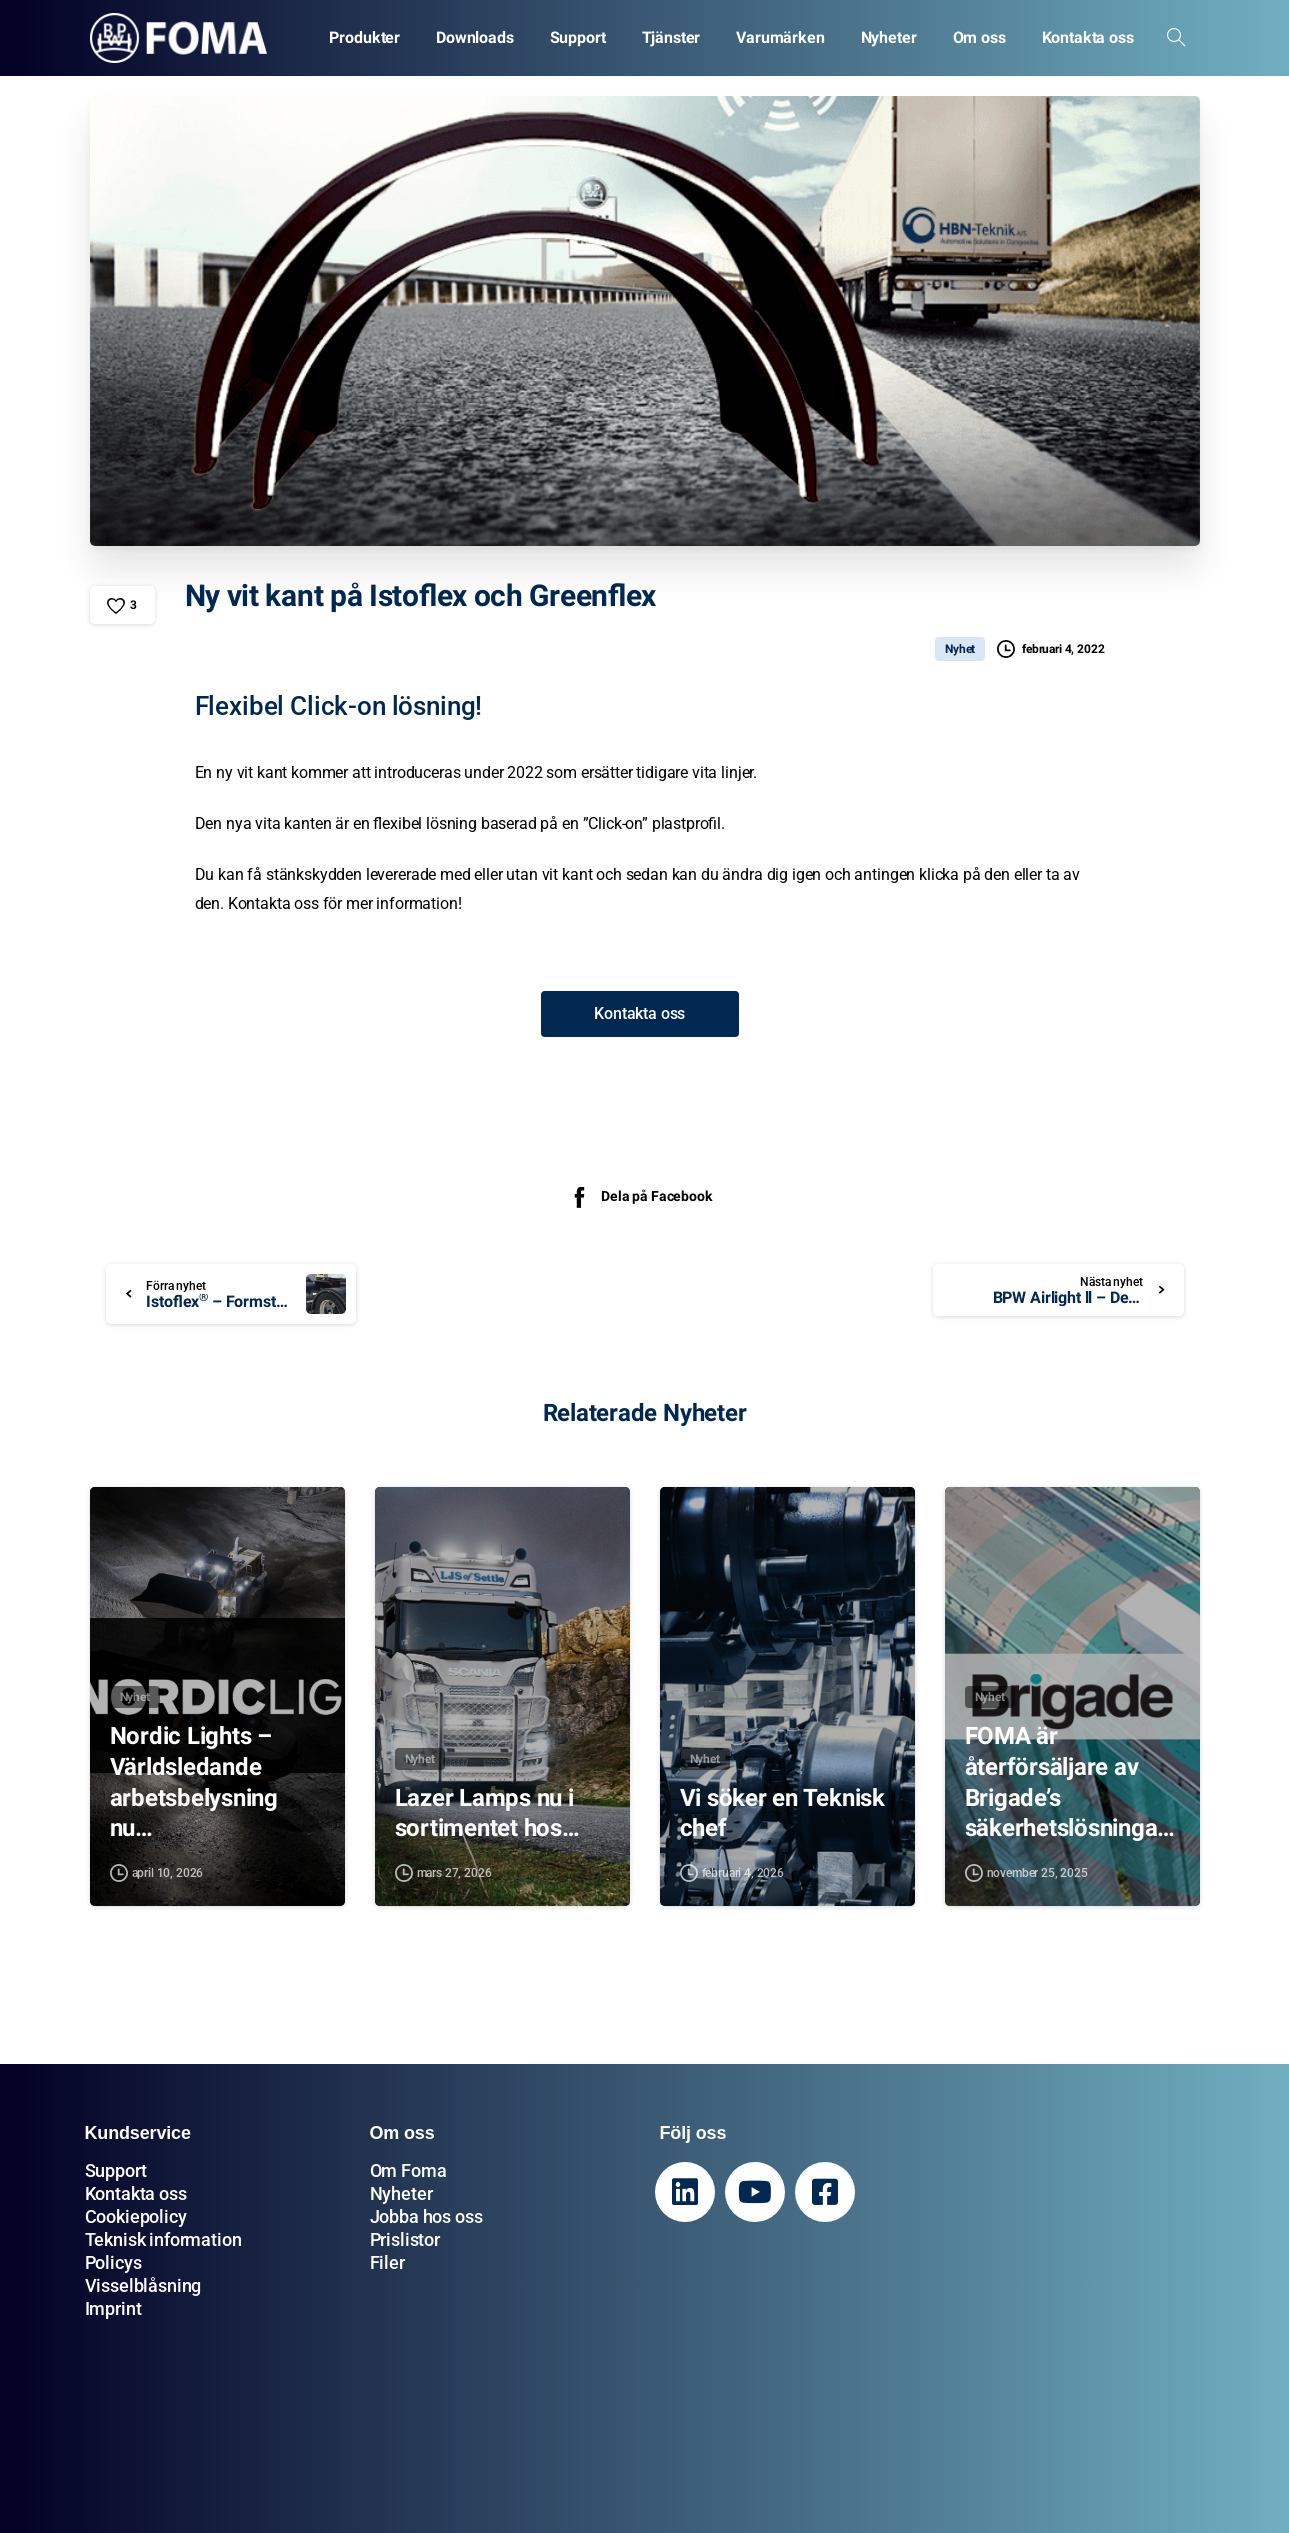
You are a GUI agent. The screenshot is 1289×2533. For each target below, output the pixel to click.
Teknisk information (163, 2239)
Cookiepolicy (136, 2216)
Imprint (113, 2308)
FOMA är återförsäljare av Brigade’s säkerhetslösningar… (1066, 1783)
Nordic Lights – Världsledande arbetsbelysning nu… (194, 1782)
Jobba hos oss (426, 2216)
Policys (113, 2262)
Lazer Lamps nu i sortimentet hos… (487, 1813)
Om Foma (408, 2170)
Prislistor (405, 2239)
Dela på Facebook (639, 1196)
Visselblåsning (143, 2285)
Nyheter (401, 2193)
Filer (387, 2262)
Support (116, 2170)
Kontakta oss (136, 2193)
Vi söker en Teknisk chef (782, 1813)
